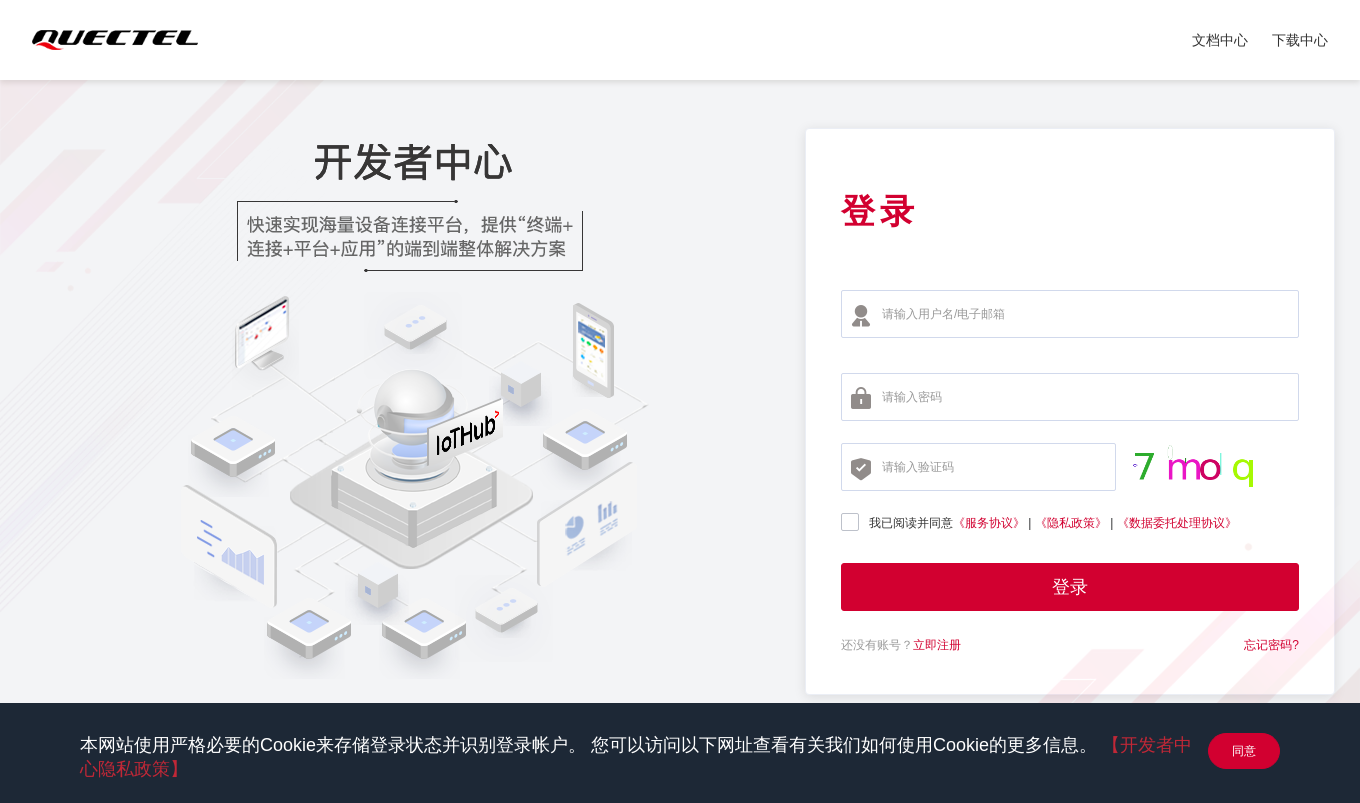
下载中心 (1300, 40)
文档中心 (1220, 40)
